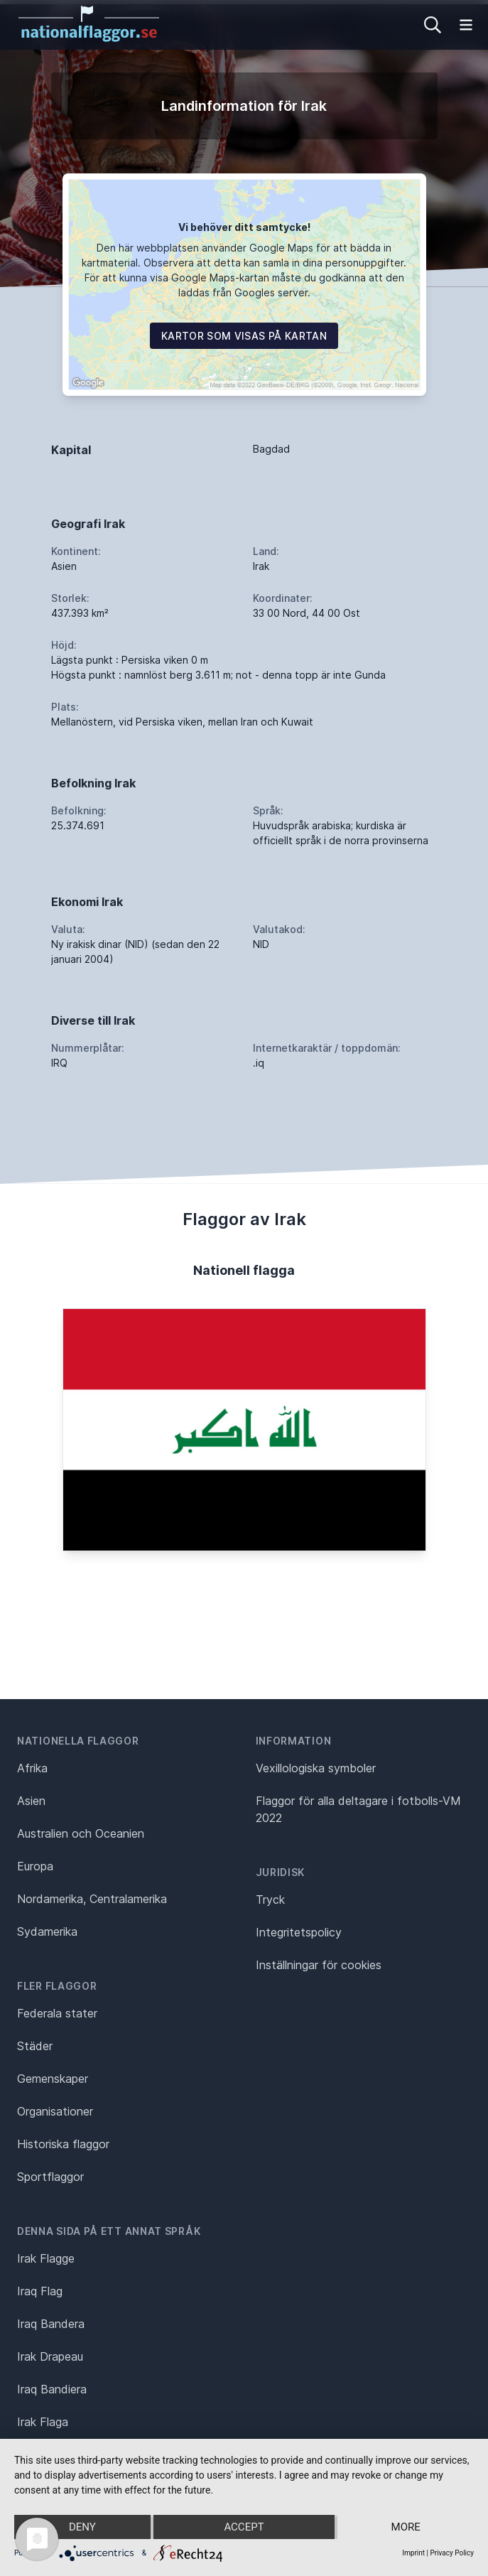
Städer (35, 2046)
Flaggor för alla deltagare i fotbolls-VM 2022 (358, 1809)
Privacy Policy (452, 2553)
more (406, 2527)
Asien (31, 1801)
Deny (82, 2527)
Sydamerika (47, 1931)
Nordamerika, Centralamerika (92, 1899)
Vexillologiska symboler (316, 1768)
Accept (244, 2527)
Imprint (413, 2553)
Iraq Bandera (51, 2324)
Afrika (32, 1768)
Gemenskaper (52, 2078)
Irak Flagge (46, 2258)
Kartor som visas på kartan (244, 336)
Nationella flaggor (78, 1741)
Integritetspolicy (299, 1932)
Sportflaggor (50, 2177)
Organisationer (55, 2111)
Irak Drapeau (50, 2356)
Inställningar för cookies (318, 1965)
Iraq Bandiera (52, 2389)
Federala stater (57, 2013)
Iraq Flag (40, 2291)
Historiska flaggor (63, 2144)
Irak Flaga (42, 2422)
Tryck (270, 1899)
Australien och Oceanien (80, 1833)
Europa (35, 1866)
